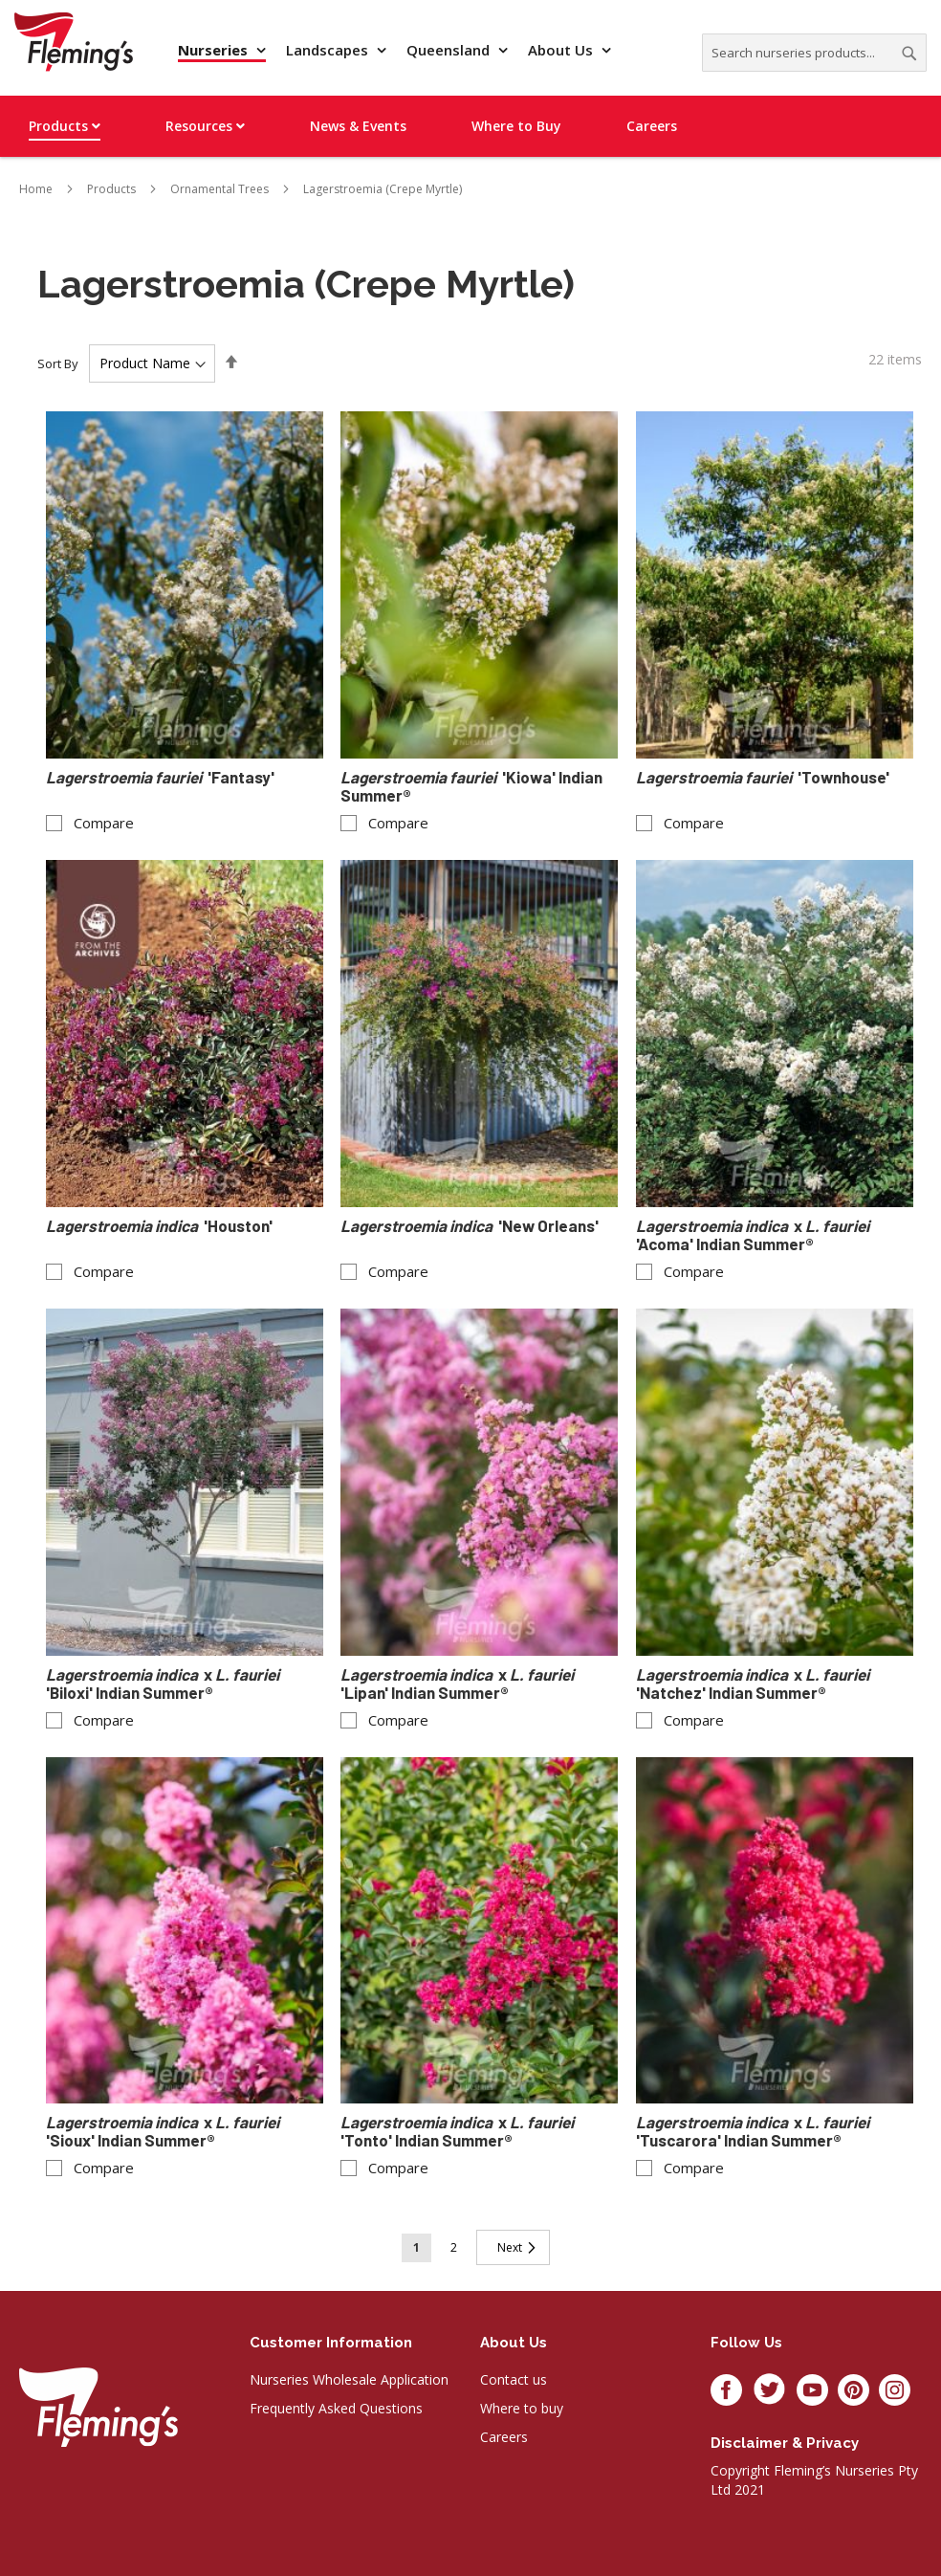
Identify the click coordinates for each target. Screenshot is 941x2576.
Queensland (449, 49)
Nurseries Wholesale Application (349, 2379)
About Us (562, 49)
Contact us (513, 2379)
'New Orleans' (469, 1226)
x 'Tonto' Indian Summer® (458, 2131)
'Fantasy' (160, 777)
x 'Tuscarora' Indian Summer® (754, 2131)
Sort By (57, 363)
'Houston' (159, 1226)
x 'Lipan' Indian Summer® (458, 1683)
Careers (504, 2437)
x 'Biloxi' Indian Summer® (164, 1683)
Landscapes (329, 49)
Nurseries (215, 49)
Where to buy (521, 2408)
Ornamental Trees (219, 189)
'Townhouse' (762, 777)
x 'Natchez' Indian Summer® (754, 1683)
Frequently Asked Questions (336, 2408)
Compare (104, 823)
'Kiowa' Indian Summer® (471, 786)
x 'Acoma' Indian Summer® (754, 1235)
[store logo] (73, 41)
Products (111, 189)
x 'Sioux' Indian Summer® (164, 2131)
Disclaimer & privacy (785, 2443)
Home (36, 189)
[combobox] (814, 52)
